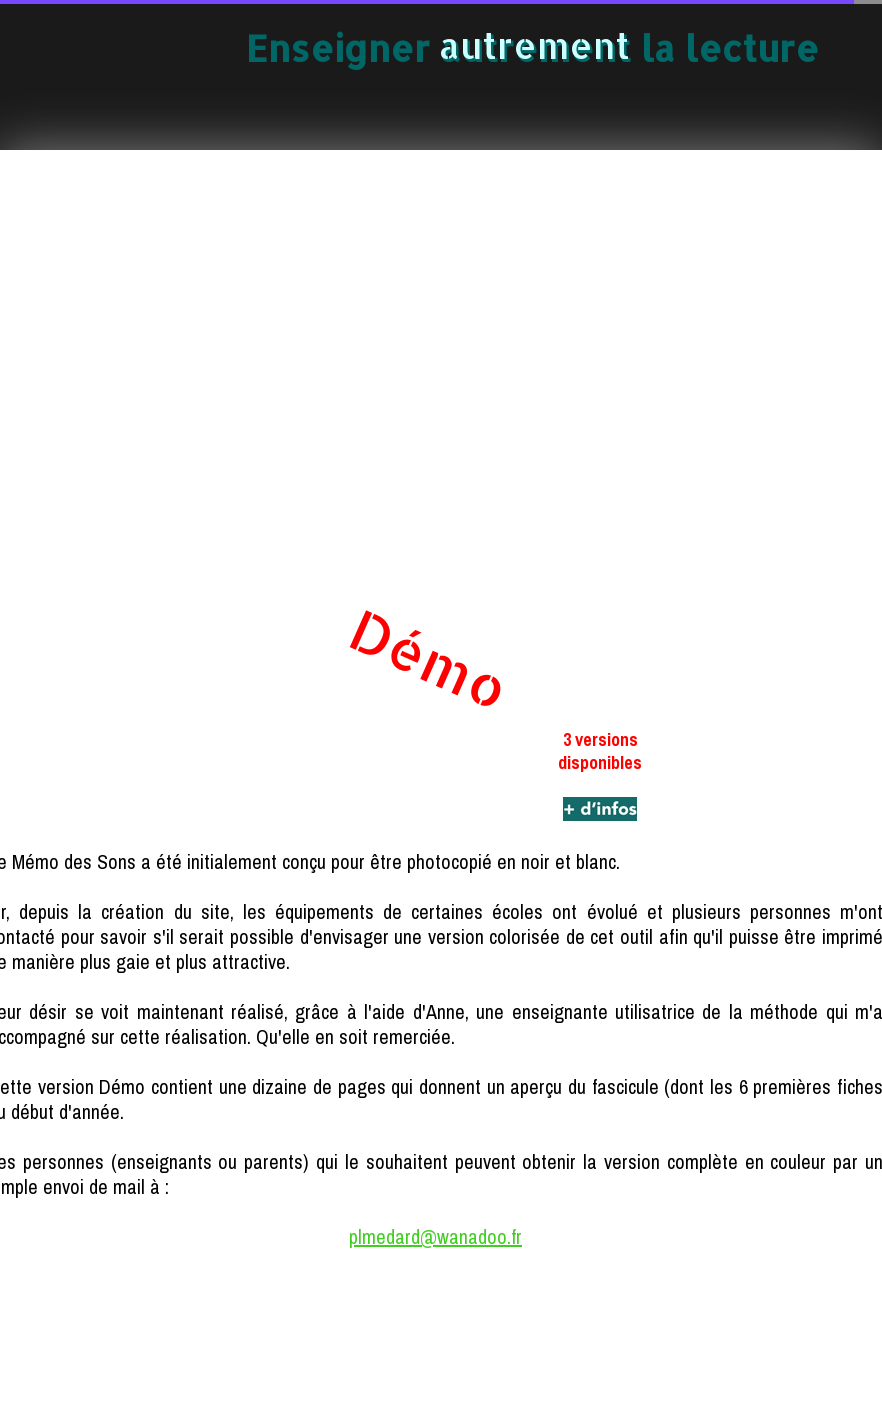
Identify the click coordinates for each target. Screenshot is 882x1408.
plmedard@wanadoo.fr (435, 1236)
